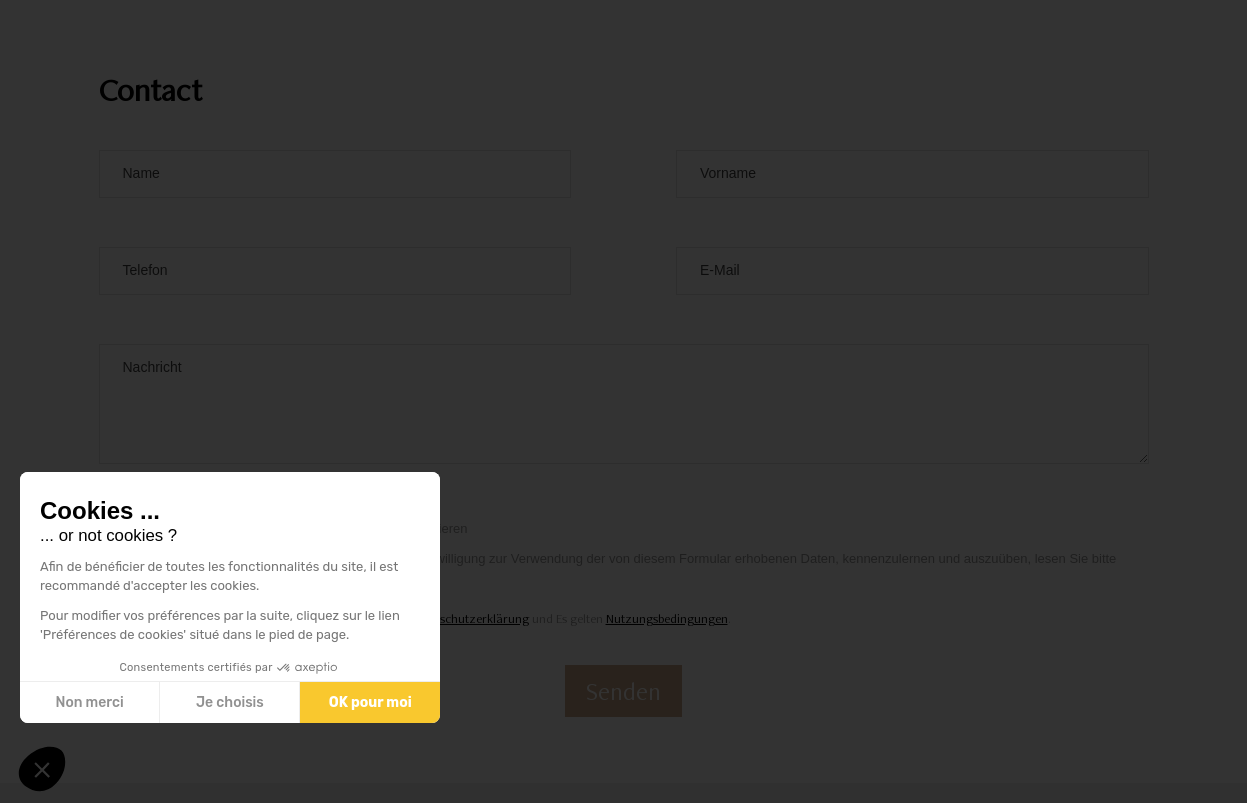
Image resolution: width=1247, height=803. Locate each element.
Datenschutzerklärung (468, 618)
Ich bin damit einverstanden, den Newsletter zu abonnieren (298, 528)
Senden (623, 691)
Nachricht (152, 367)
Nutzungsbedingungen (667, 618)
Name (141, 173)
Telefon (145, 270)
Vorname (728, 173)
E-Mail (720, 270)
